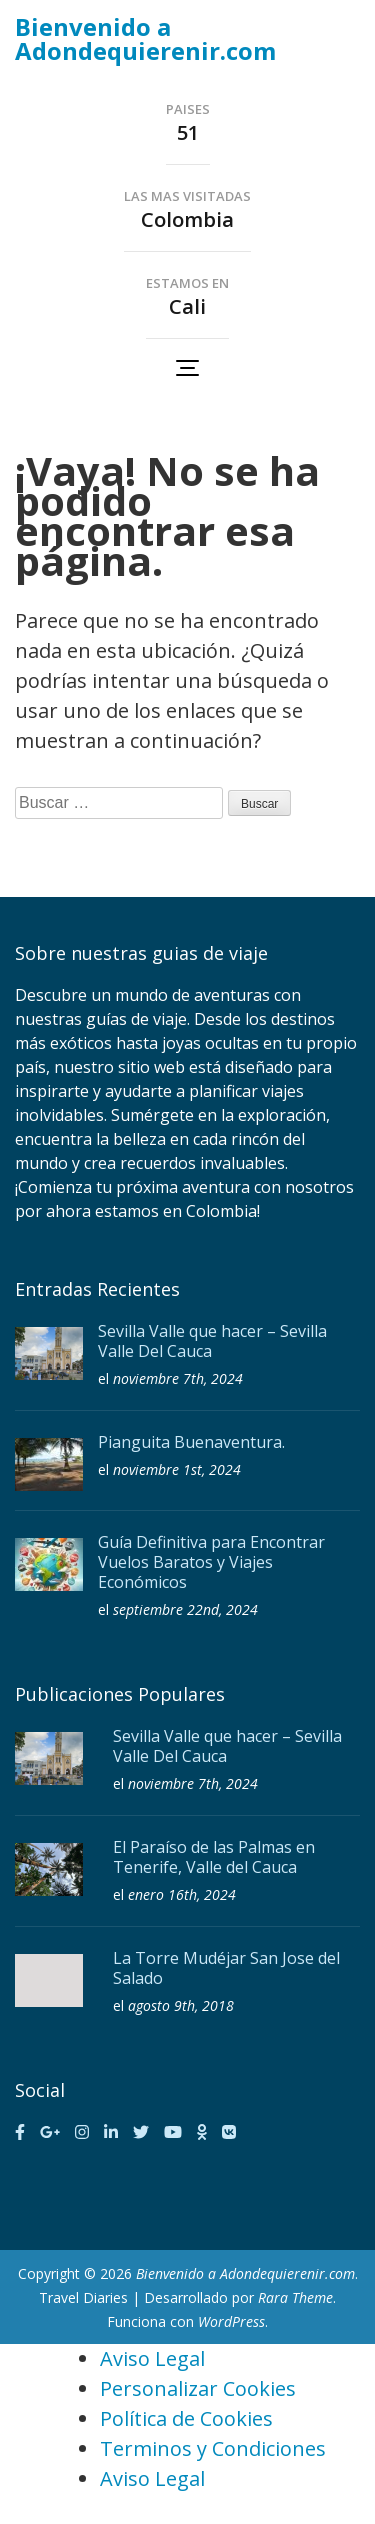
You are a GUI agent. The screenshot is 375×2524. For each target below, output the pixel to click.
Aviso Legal (152, 2358)
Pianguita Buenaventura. (191, 1442)
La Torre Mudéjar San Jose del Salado (226, 1968)
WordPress (231, 2321)
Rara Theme (295, 2297)
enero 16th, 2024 (182, 1894)
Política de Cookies (186, 2418)
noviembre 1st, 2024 (177, 1469)
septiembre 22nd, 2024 (185, 1609)
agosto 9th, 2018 (181, 2005)
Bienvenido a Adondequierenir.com (145, 38)
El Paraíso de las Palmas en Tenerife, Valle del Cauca (214, 1857)
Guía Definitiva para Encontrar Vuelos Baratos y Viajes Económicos (211, 1562)
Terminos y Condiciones (213, 2448)
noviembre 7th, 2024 (178, 1378)
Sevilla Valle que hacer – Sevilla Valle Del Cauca (212, 1341)
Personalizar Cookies (198, 2388)
